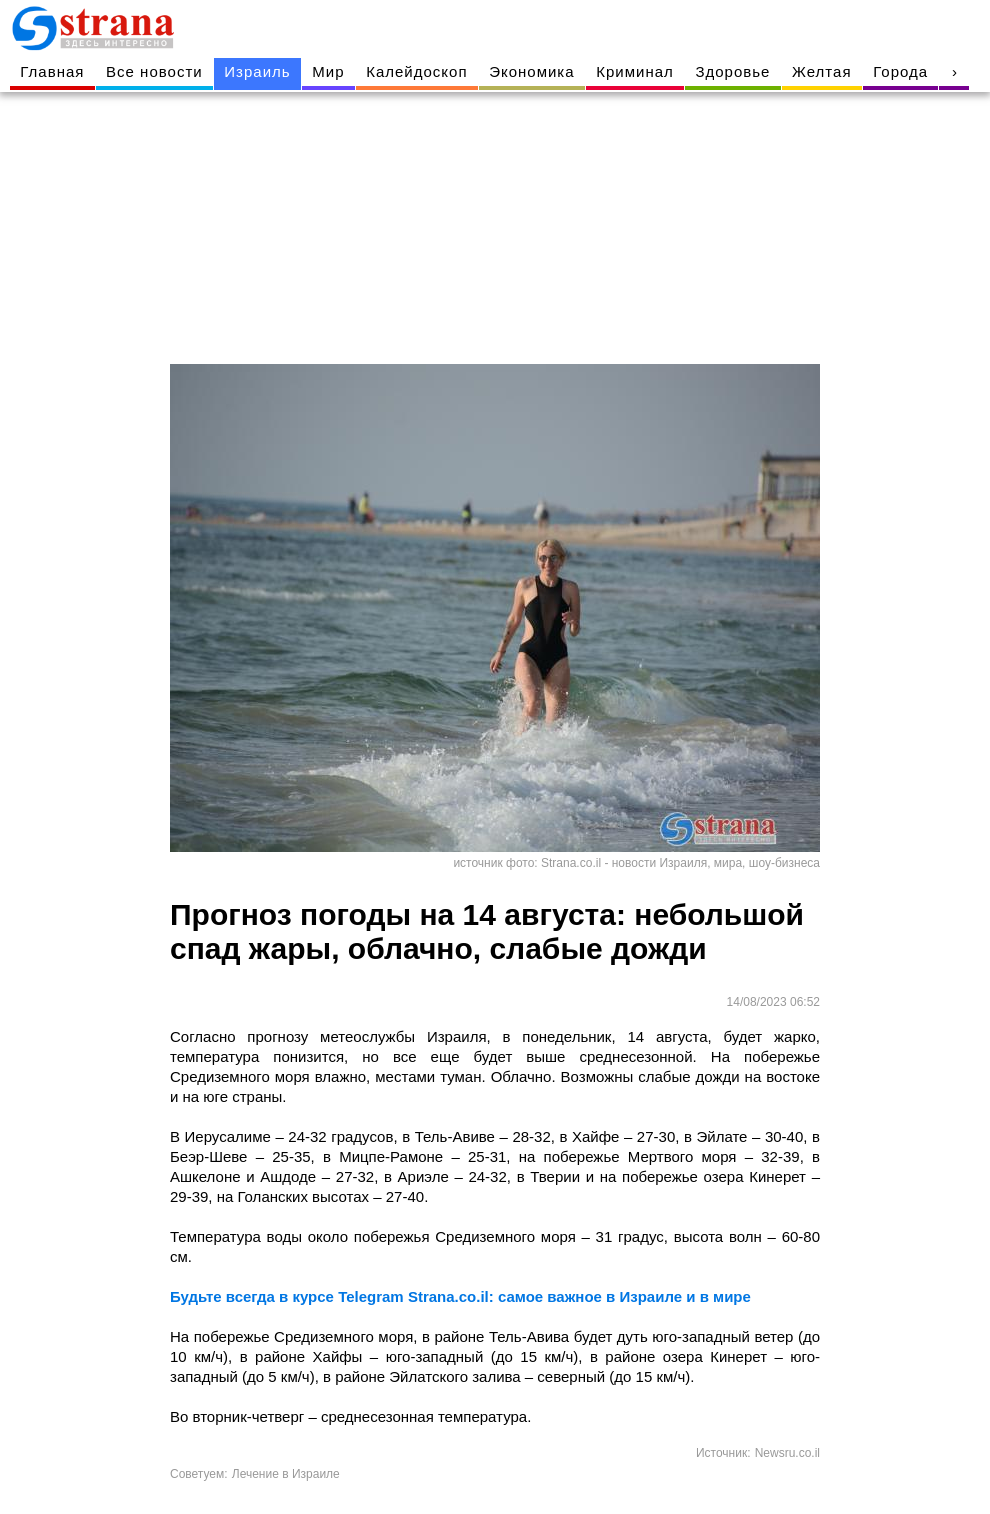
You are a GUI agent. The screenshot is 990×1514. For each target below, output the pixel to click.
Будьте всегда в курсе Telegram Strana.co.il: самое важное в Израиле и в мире (460, 1296)
